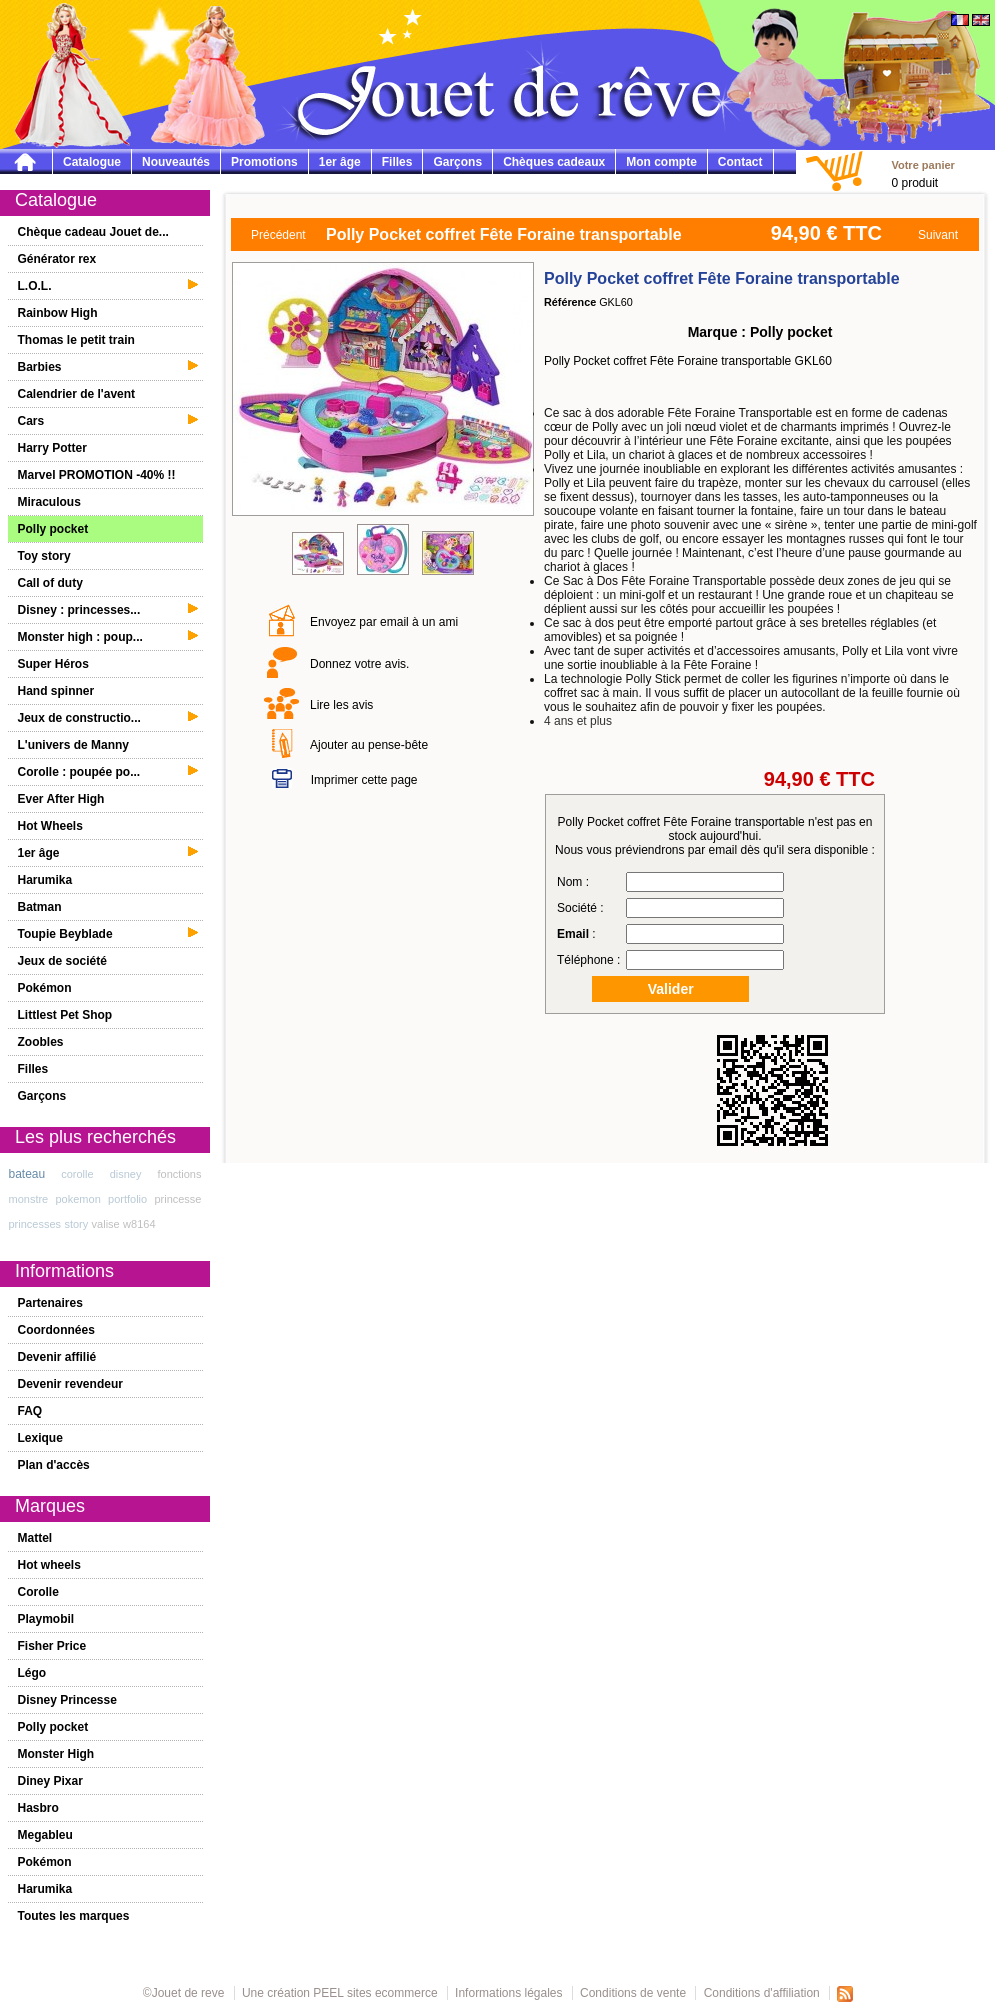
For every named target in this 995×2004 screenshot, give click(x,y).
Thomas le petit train (76, 340)
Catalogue (92, 162)
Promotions (264, 162)
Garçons (457, 162)
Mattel (35, 1538)
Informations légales (508, 1993)
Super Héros (53, 664)
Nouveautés (176, 162)
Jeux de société (62, 961)
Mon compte (661, 162)
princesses (35, 1224)
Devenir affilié (57, 1357)
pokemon (78, 1199)
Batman (40, 907)
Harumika (45, 880)
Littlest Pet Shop (65, 1015)
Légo (32, 1673)
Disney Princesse (67, 1700)
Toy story (44, 556)
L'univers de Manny (74, 745)
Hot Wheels (50, 826)
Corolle (38, 1592)
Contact (740, 162)
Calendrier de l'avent (77, 394)
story (76, 1224)
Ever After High (61, 799)
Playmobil (46, 1619)
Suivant (938, 235)
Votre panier (922, 165)
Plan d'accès (54, 1465)
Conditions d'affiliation (762, 1993)
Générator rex (57, 259)
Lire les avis (341, 705)
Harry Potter (52, 448)
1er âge (340, 162)
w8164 (139, 1224)
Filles (397, 162)
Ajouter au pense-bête (369, 745)
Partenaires (50, 1303)
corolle (77, 1174)
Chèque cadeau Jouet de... (93, 232)
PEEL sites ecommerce (375, 1993)
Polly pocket (53, 529)
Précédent (278, 235)
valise (106, 1224)
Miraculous (49, 502)
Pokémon (45, 988)
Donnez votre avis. (359, 664)
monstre (29, 1199)
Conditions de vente (633, 1993)
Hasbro (38, 1808)
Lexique (40, 1438)
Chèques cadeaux (554, 162)
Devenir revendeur (70, 1384)
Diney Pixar (50, 1781)
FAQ (30, 1411)
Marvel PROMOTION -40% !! (97, 475)
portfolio (127, 1199)
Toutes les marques (74, 1916)
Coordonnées (56, 1330)
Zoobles (41, 1042)
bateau (27, 1174)
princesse (177, 1199)
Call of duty (50, 583)
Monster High (56, 1754)
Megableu (45, 1835)
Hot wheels (49, 1565)
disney (126, 1174)
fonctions (179, 1174)
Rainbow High (58, 313)
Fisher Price (52, 1646)
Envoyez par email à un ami (384, 622)
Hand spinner (56, 691)
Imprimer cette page (364, 780)
